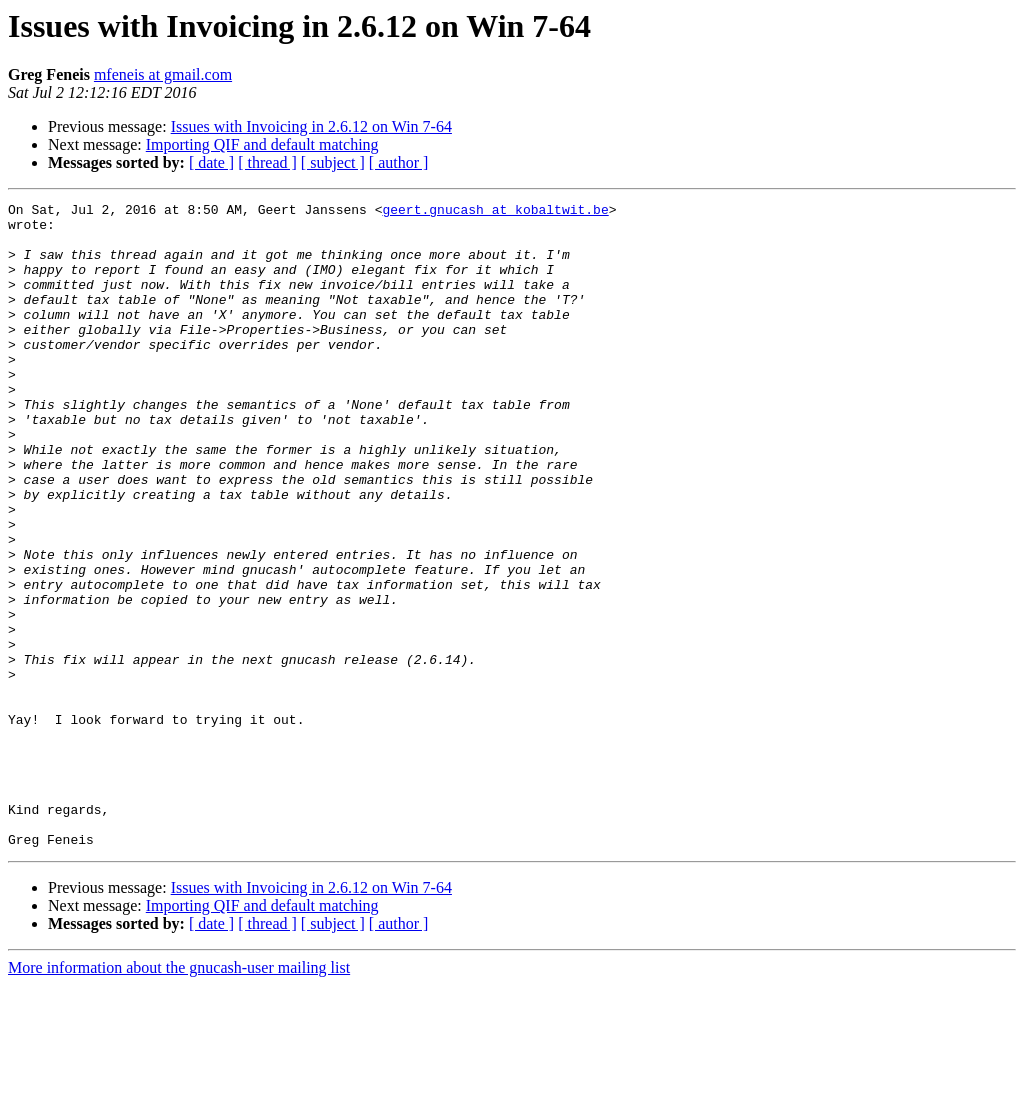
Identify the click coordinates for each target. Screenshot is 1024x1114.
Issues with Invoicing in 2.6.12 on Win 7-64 (311, 126)
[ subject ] (333, 162)
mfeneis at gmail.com (163, 74)
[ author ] (399, 162)
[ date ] (211, 162)
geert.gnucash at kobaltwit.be (495, 212)
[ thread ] (267, 162)
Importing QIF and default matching (262, 144)
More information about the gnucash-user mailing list (179, 1096)
